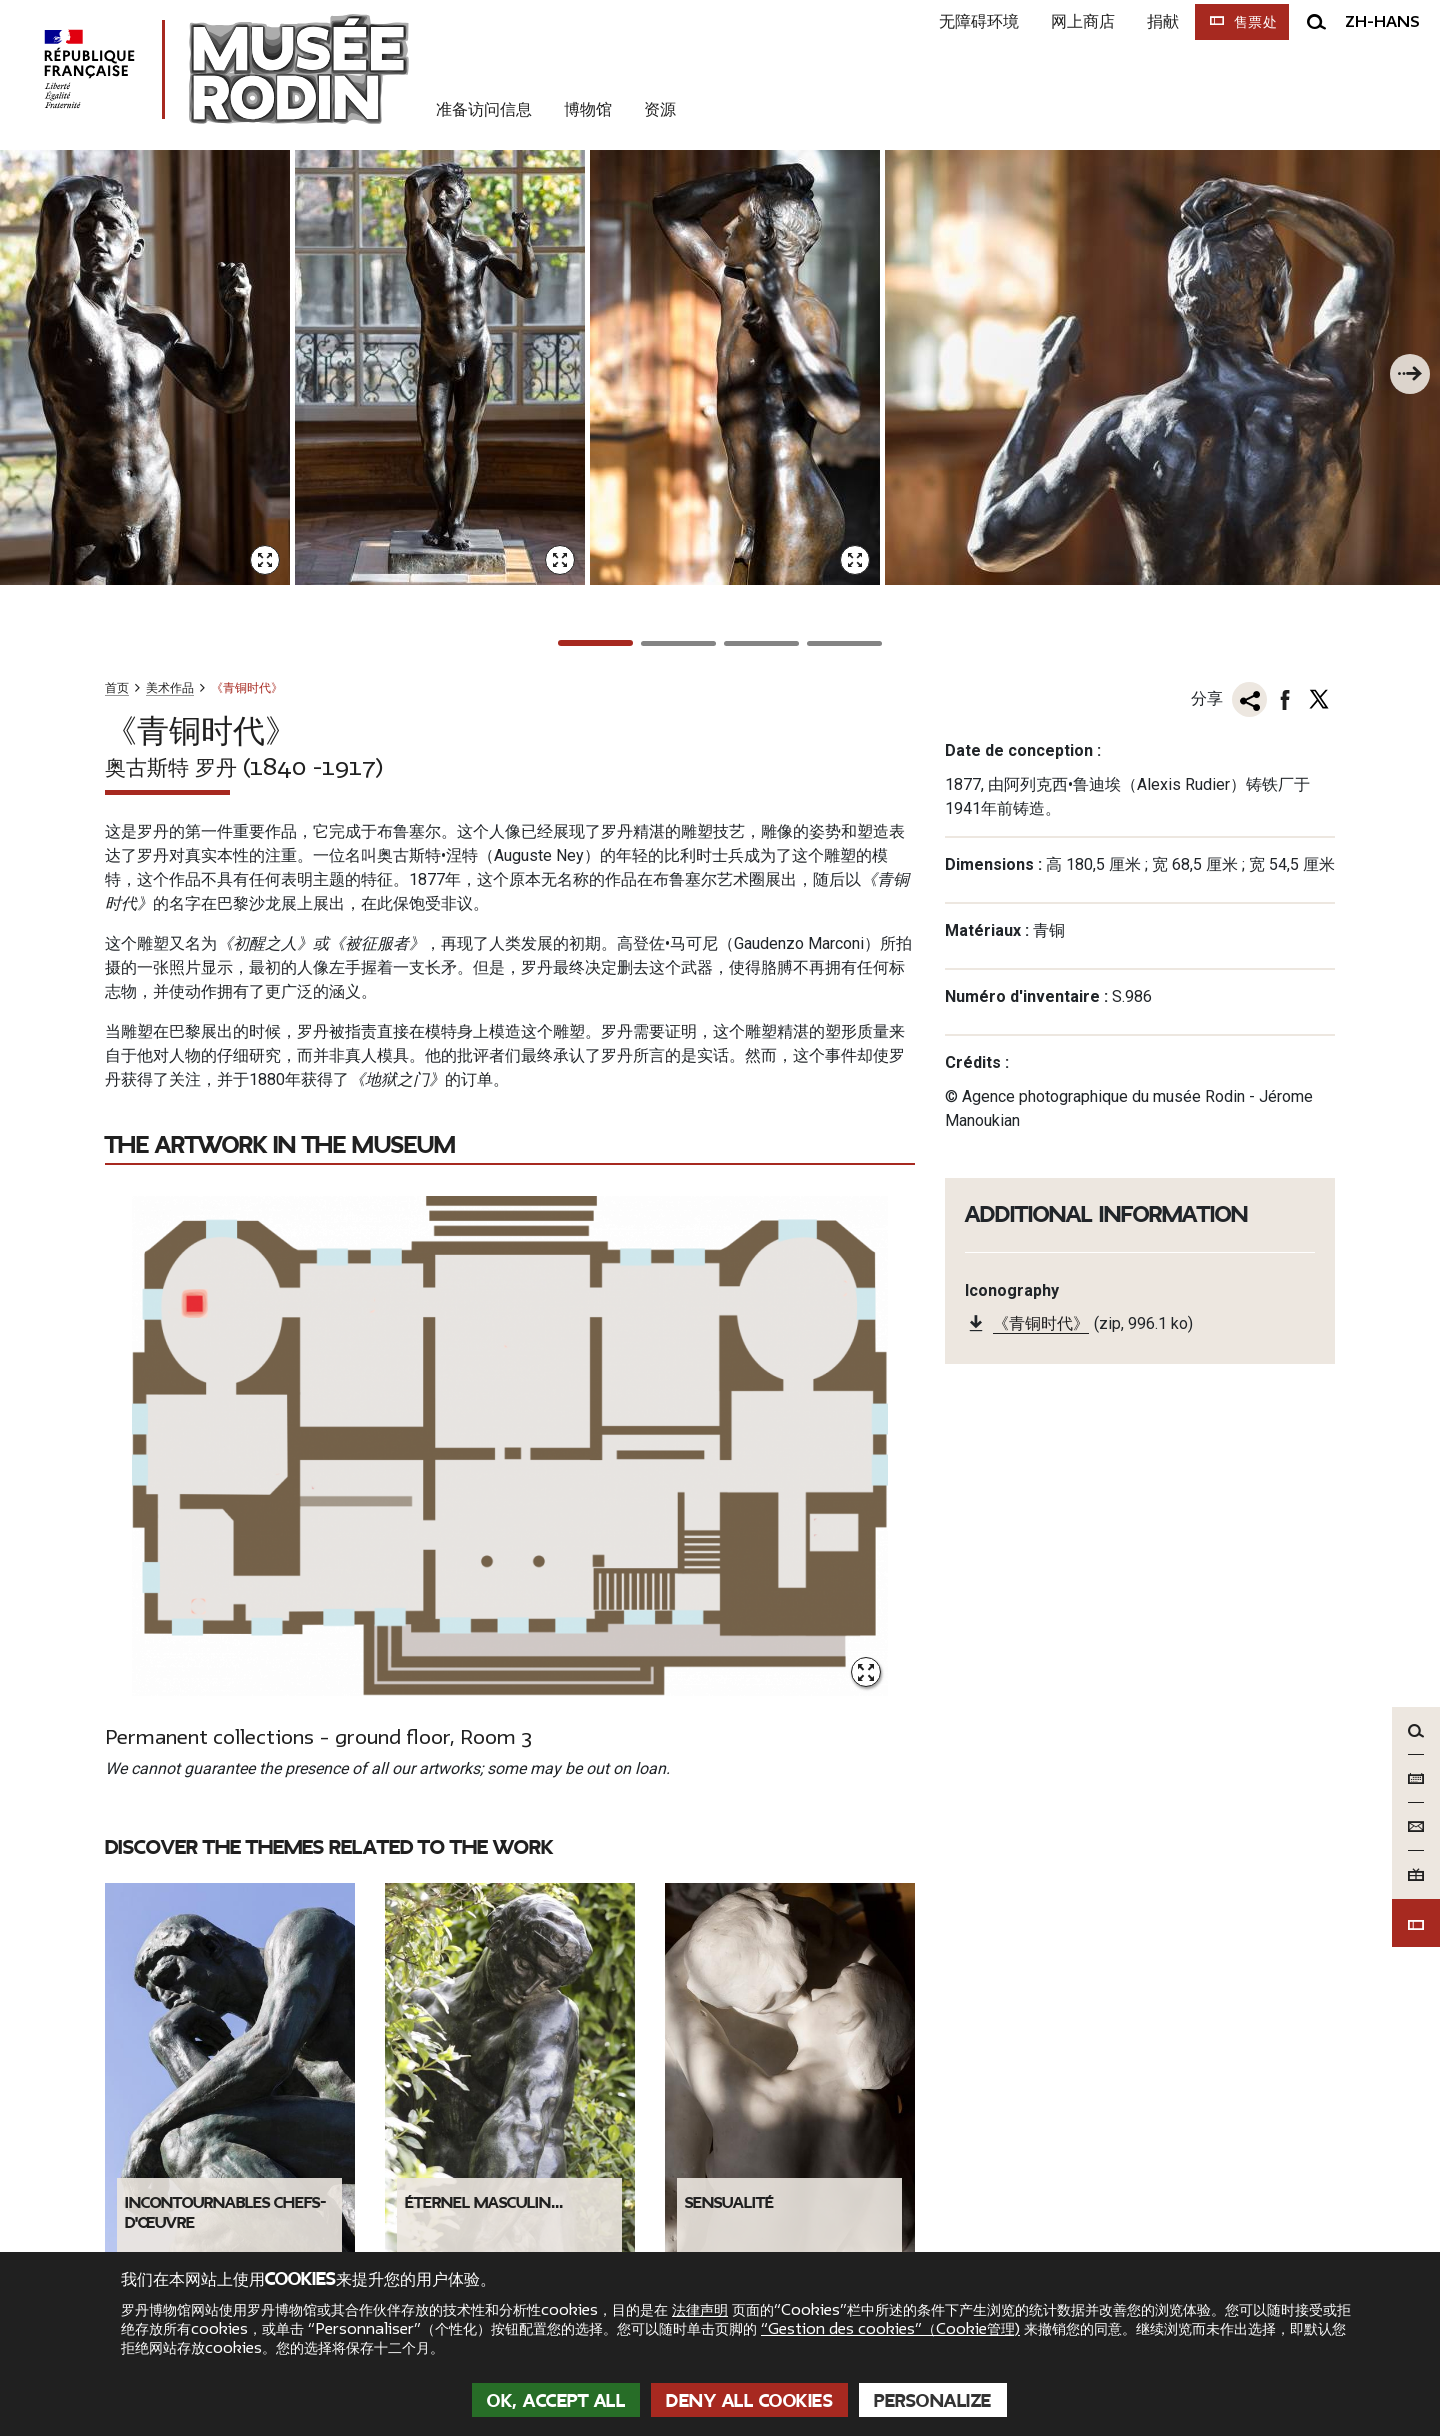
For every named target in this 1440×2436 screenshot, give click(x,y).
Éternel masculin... (484, 1790)
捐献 (1153, 21)
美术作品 (170, 277)
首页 (117, 277)
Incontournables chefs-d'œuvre (226, 1800)
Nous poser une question (589, 2088)
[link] (1061, 2071)
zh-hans (1382, 22)
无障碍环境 (969, 21)
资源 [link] (660, 109)
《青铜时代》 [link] (1041, 914)
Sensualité (729, 1790)
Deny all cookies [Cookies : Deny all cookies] (749, 2401)
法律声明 (700, 2310)
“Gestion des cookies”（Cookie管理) (890, 2329)
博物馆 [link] (588, 109)
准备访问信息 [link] (484, 109)
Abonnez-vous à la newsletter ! (1181, 2129)
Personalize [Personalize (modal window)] (933, 2401)
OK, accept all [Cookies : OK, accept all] (556, 2401)
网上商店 (1073, 21)
